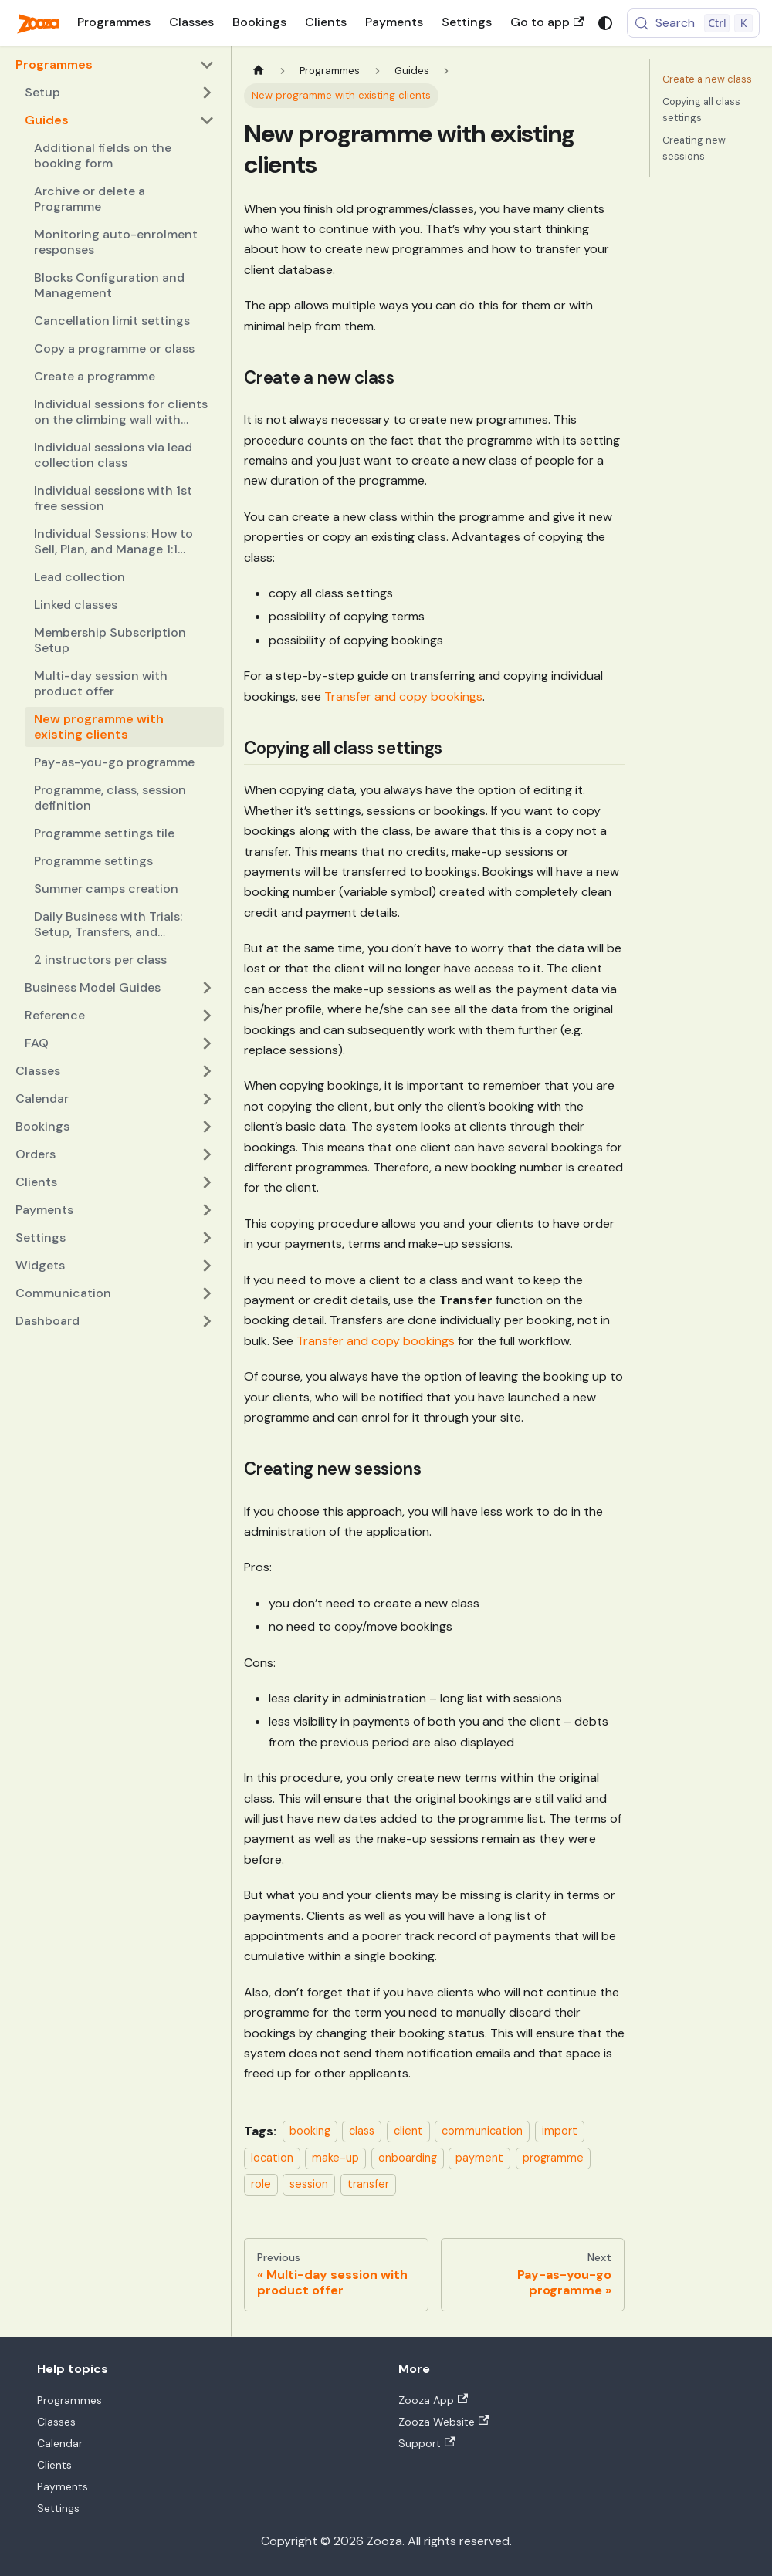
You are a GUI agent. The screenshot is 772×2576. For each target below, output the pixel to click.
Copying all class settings (701, 109)
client (408, 2131)
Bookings (259, 22)
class (361, 2131)
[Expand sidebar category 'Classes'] (207, 1071)
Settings (467, 22)
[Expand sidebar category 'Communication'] (207, 1293)
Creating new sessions (694, 148)
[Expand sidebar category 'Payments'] (207, 1210)
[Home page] (258, 71)
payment (479, 2158)
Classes (191, 22)
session (309, 2184)
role (261, 2184)
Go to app (547, 22)
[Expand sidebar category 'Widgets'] (207, 1265)
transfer (368, 2184)
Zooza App (433, 2400)
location (272, 2158)
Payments (394, 22)
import (559, 2131)
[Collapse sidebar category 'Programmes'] (207, 64)
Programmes (114, 22)
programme (553, 2158)
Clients (326, 22)
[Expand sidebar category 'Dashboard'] (207, 1321)
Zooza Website (443, 2422)
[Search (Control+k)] (693, 23)
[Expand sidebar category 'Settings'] (207, 1237)
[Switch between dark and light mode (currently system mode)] (605, 23)
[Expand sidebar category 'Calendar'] (207, 1099)
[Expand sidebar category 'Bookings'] (207, 1126)
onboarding (407, 2158)
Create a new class (707, 79)
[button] (119, 92)
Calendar (60, 2443)
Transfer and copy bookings (403, 696)
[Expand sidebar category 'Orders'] (207, 1154)
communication (482, 2131)
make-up (335, 2158)
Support (426, 2443)
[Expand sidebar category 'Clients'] (207, 1182)
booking (310, 2131)
